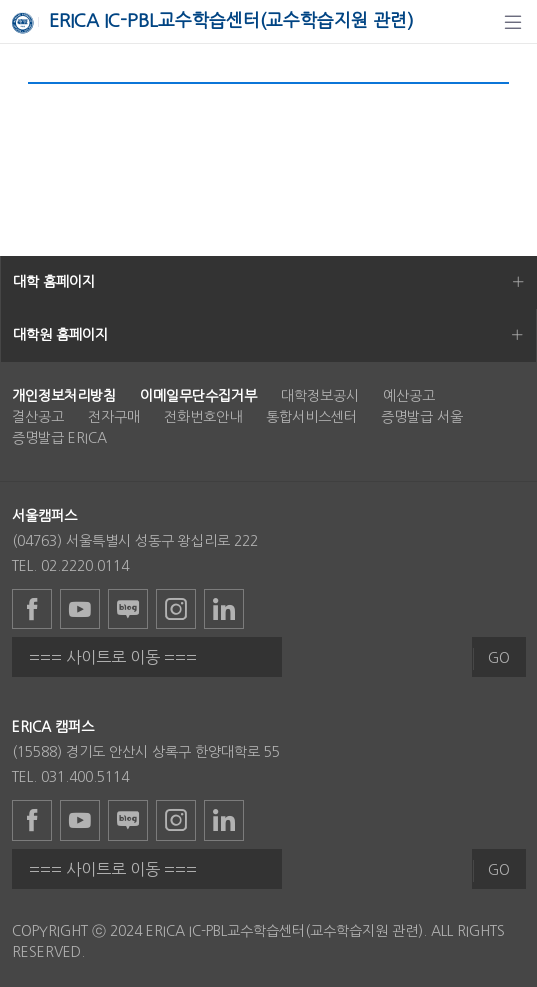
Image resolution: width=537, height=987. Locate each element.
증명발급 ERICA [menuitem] (59, 438)
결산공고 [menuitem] (38, 417)
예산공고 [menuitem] (409, 396)
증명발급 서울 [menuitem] (422, 417)
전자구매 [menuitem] (114, 417)
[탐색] (513, 22)
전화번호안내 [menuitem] (203, 417)
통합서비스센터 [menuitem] (311, 417)
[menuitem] (64, 396)
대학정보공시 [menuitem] (320, 396)
